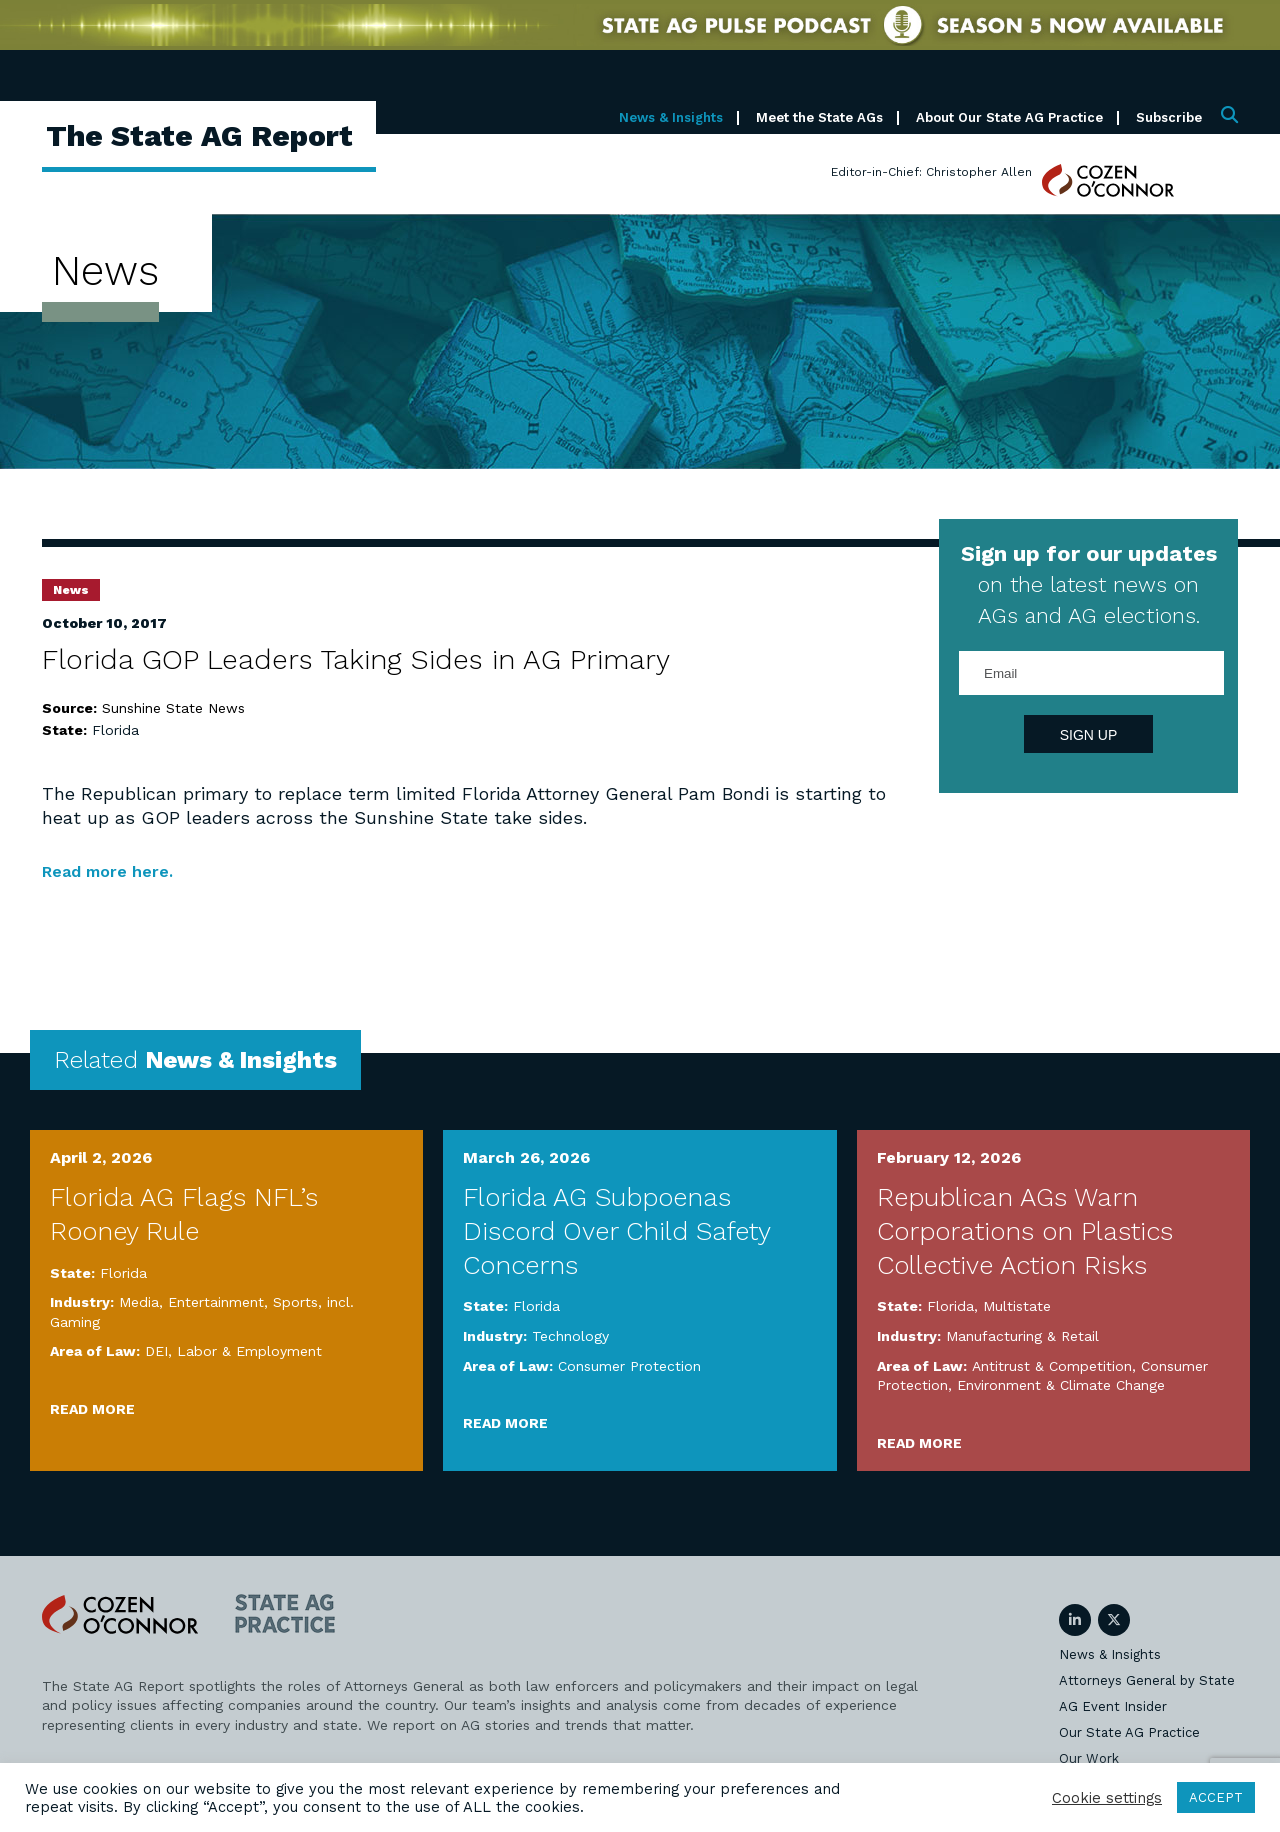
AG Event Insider (1113, 1705)
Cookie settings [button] (1107, 1798)
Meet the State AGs (819, 117)
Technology (570, 1336)
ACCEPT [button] (1216, 1797)
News (71, 590)
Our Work (1089, 1757)
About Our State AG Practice (1009, 117)
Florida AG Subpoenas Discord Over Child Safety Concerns (616, 1231)
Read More (92, 1409)
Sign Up (1089, 735)
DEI (156, 1351)
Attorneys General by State (1147, 1679)
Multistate (1017, 1306)
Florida (115, 730)
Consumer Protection (629, 1365)
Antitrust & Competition (1052, 1365)
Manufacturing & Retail (1022, 1336)
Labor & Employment (249, 1351)
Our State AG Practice (1129, 1731)
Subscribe (1169, 117)
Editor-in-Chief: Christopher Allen (931, 172)
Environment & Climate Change (1061, 1385)
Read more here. (116, 870)
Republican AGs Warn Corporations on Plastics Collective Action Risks (1025, 1231)
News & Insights (671, 117)
